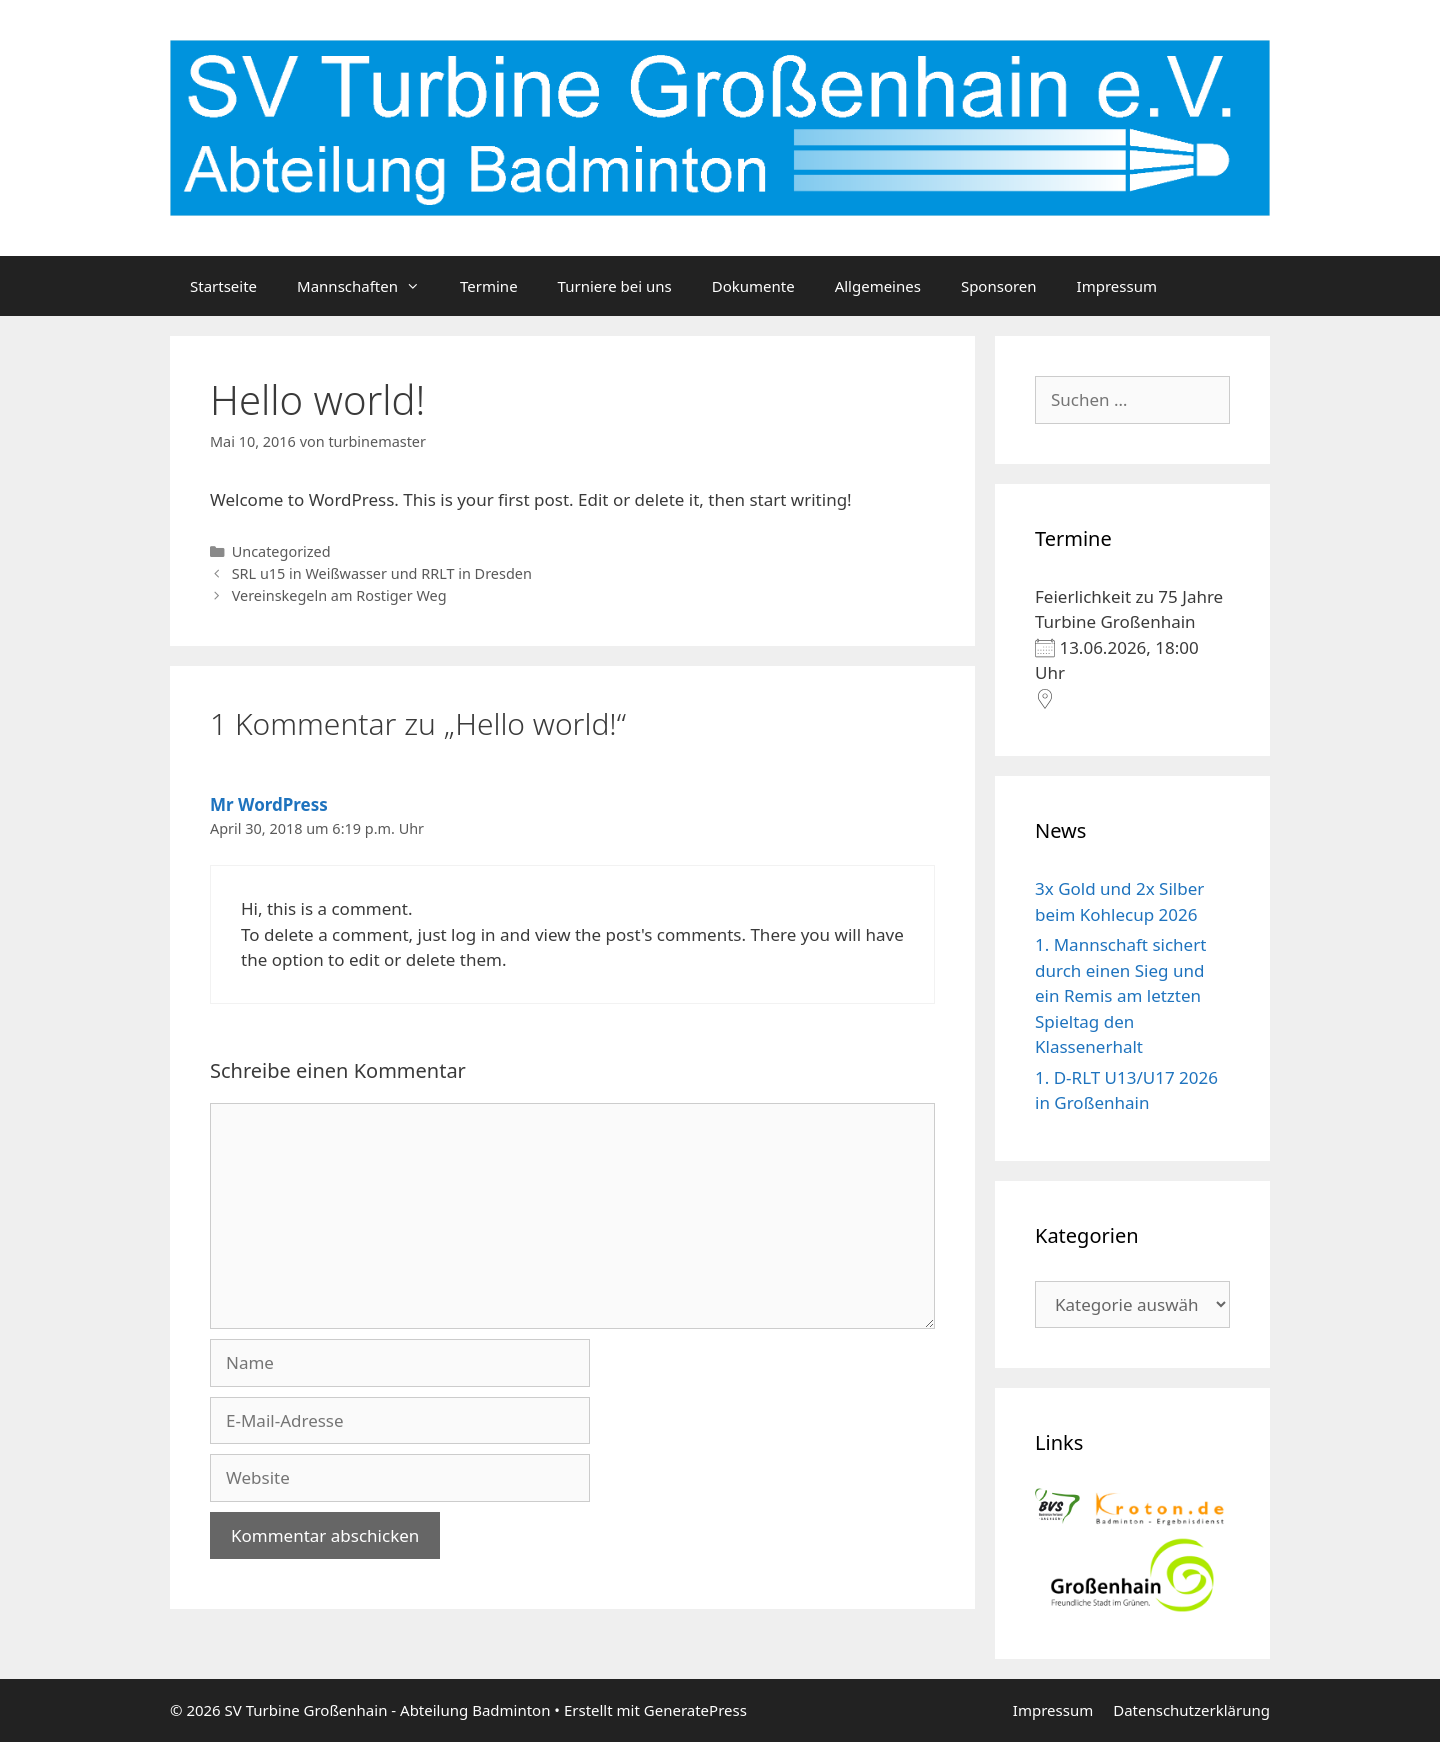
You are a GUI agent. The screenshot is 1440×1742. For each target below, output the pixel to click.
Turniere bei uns (615, 286)
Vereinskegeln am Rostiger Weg (339, 595)
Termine (489, 286)
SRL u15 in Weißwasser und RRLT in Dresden (382, 573)
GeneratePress (695, 1710)
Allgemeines (878, 286)
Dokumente (753, 286)
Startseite (223, 286)
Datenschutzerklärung (1191, 1710)
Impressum (1117, 286)
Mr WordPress (269, 804)
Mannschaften (368, 286)
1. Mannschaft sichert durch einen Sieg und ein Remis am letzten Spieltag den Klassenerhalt (1120, 995)
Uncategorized (281, 551)
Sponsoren (999, 286)
